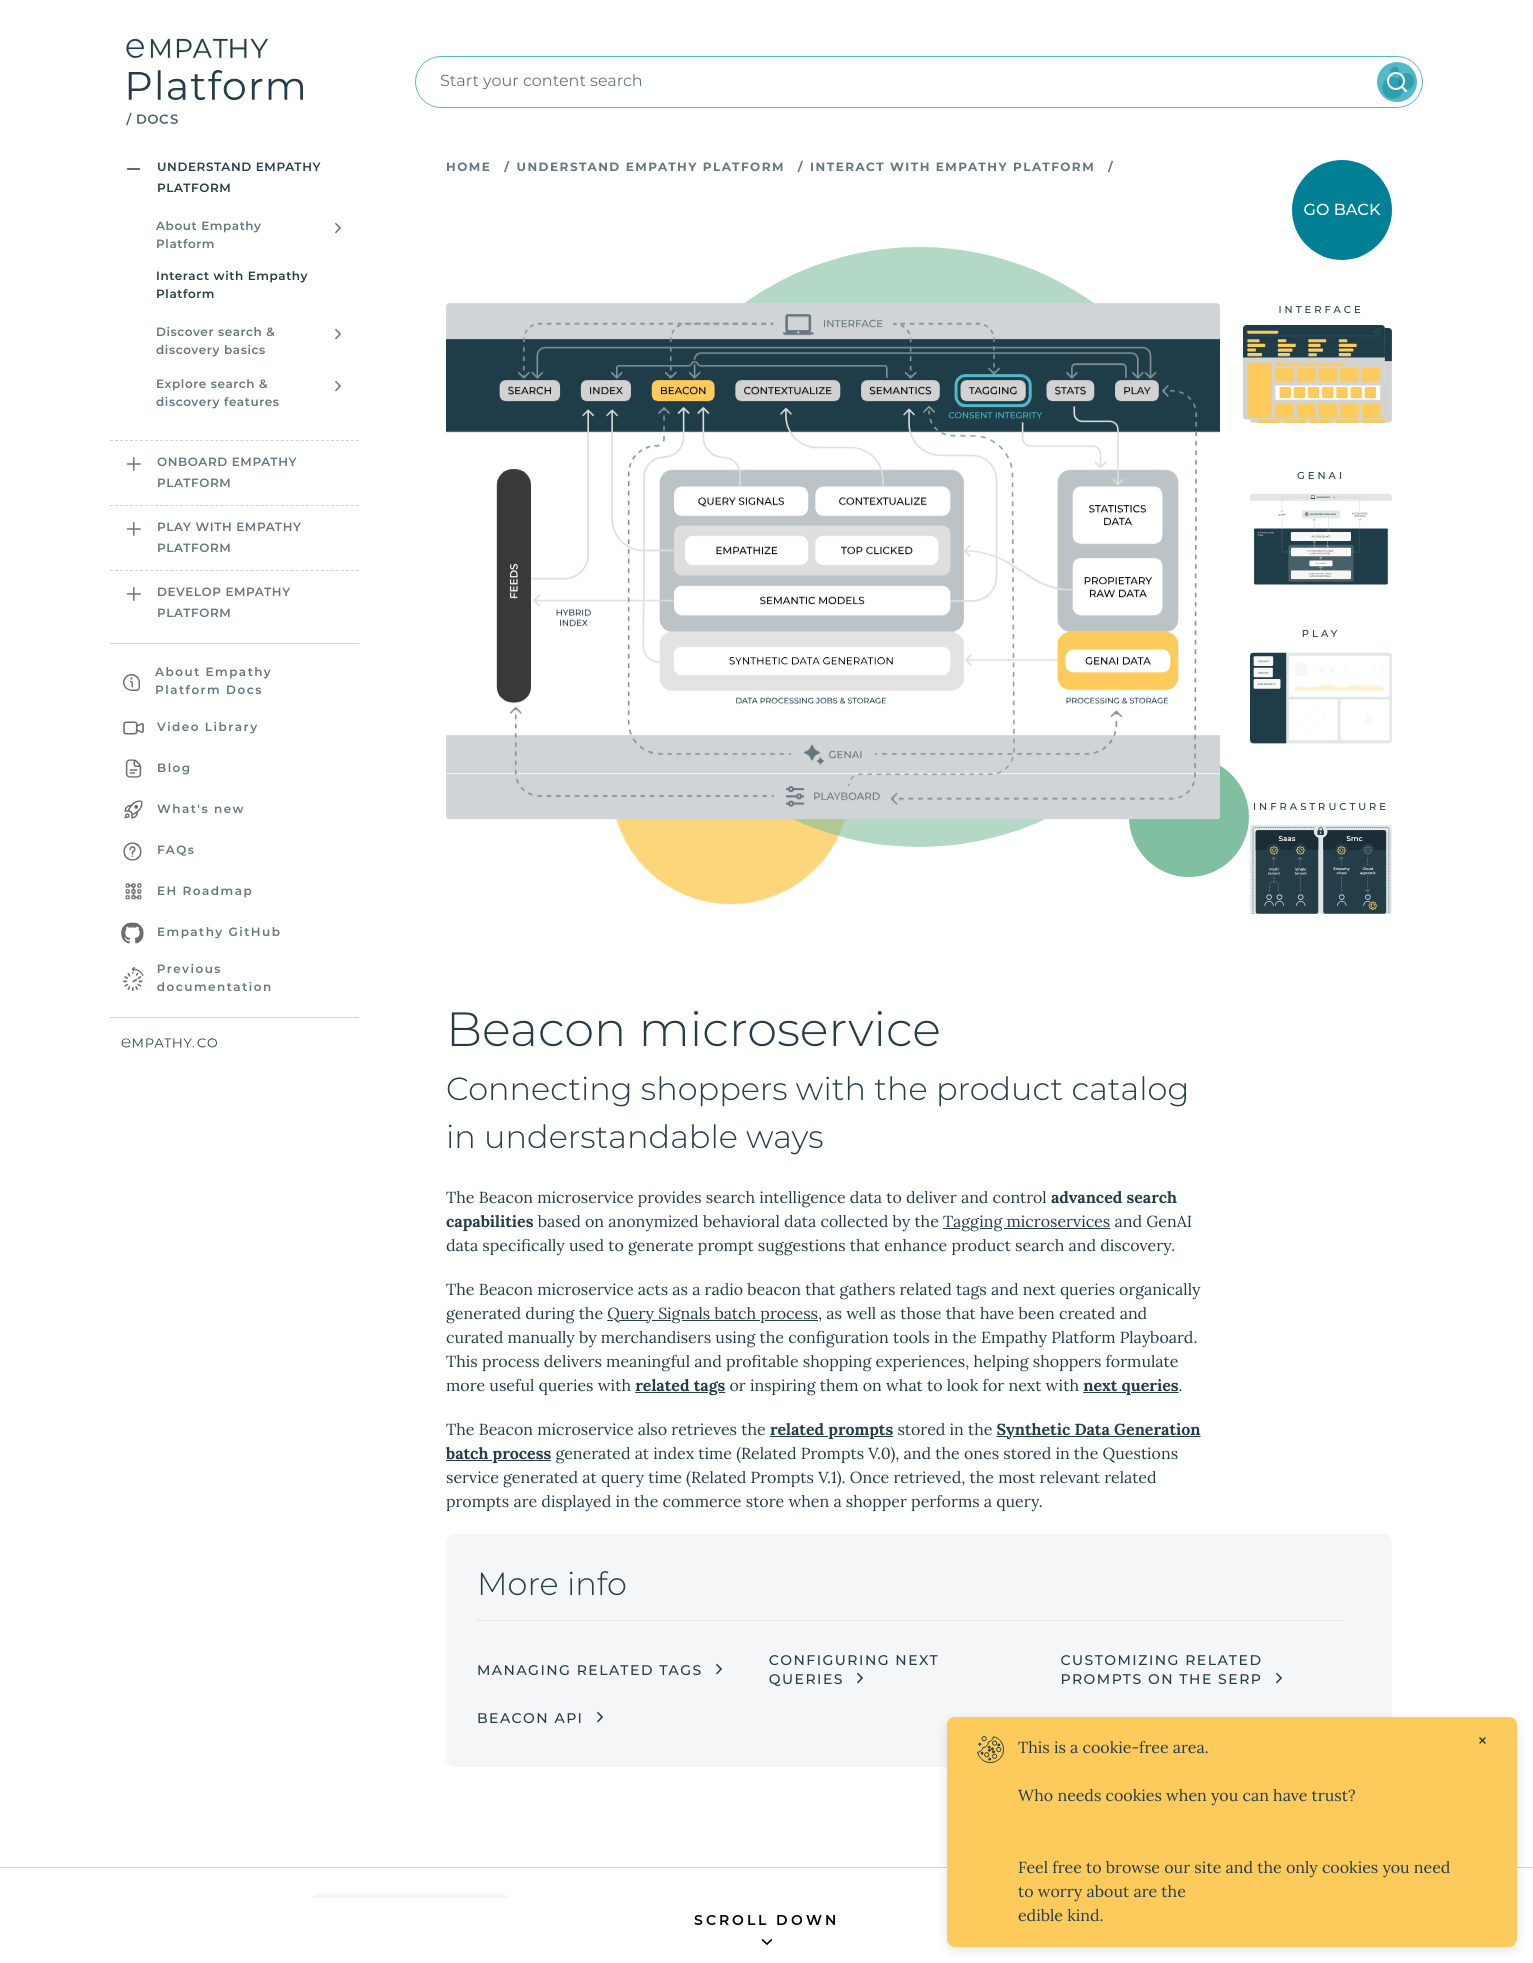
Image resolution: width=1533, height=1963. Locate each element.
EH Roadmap (205, 891)
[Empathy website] (234, 1043)
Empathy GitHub (219, 932)
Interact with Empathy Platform (232, 285)
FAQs (176, 850)
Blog (174, 768)
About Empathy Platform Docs (213, 681)
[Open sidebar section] (133, 169)
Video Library (208, 727)
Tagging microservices (1026, 1238)
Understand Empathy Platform (650, 167)
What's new (201, 809)
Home (468, 167)
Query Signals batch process (712, 1330)
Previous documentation (215, 978)
